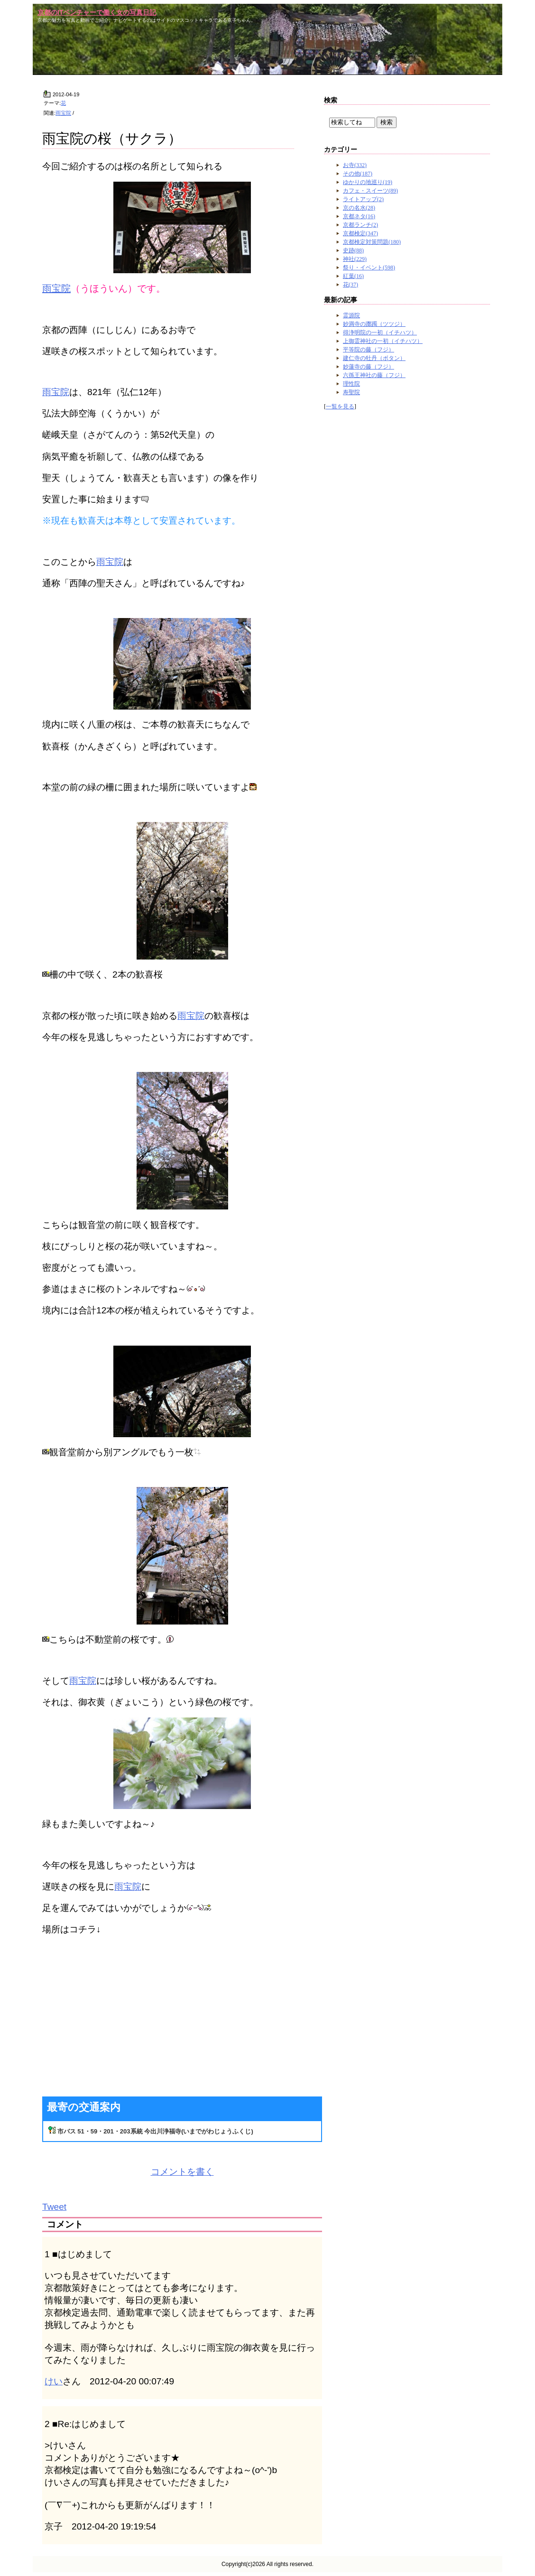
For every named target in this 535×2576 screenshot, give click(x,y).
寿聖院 (351, 392)
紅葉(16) (353, 276)
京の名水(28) (359, 207)
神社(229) (355, 259)
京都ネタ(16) (359, 216)
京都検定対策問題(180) (372, 242)
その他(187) (357, 173)
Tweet (54, 2207)
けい (54, 2381)
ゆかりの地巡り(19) (367, 182)
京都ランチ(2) (360, 225)
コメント (65, 2224)
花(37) (350, 284)
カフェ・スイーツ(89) (370, 190)
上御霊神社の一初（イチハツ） (383, 341)
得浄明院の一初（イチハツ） (380, 332)
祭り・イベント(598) (369, 267)
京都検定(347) (360, 233)
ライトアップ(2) (363, 199)
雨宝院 (63, 113)
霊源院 (351, 315)
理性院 (351, 383)
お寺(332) (355, 165)
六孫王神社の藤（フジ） (374, 375)
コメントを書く (182, 2172)
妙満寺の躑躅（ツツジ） (374, 324)
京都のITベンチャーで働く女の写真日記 (96, 12)
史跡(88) (353, 250)
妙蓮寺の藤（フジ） (368, 366)
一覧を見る (340, 406)
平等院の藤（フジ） (368, 349)
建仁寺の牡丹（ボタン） (374, 358)
